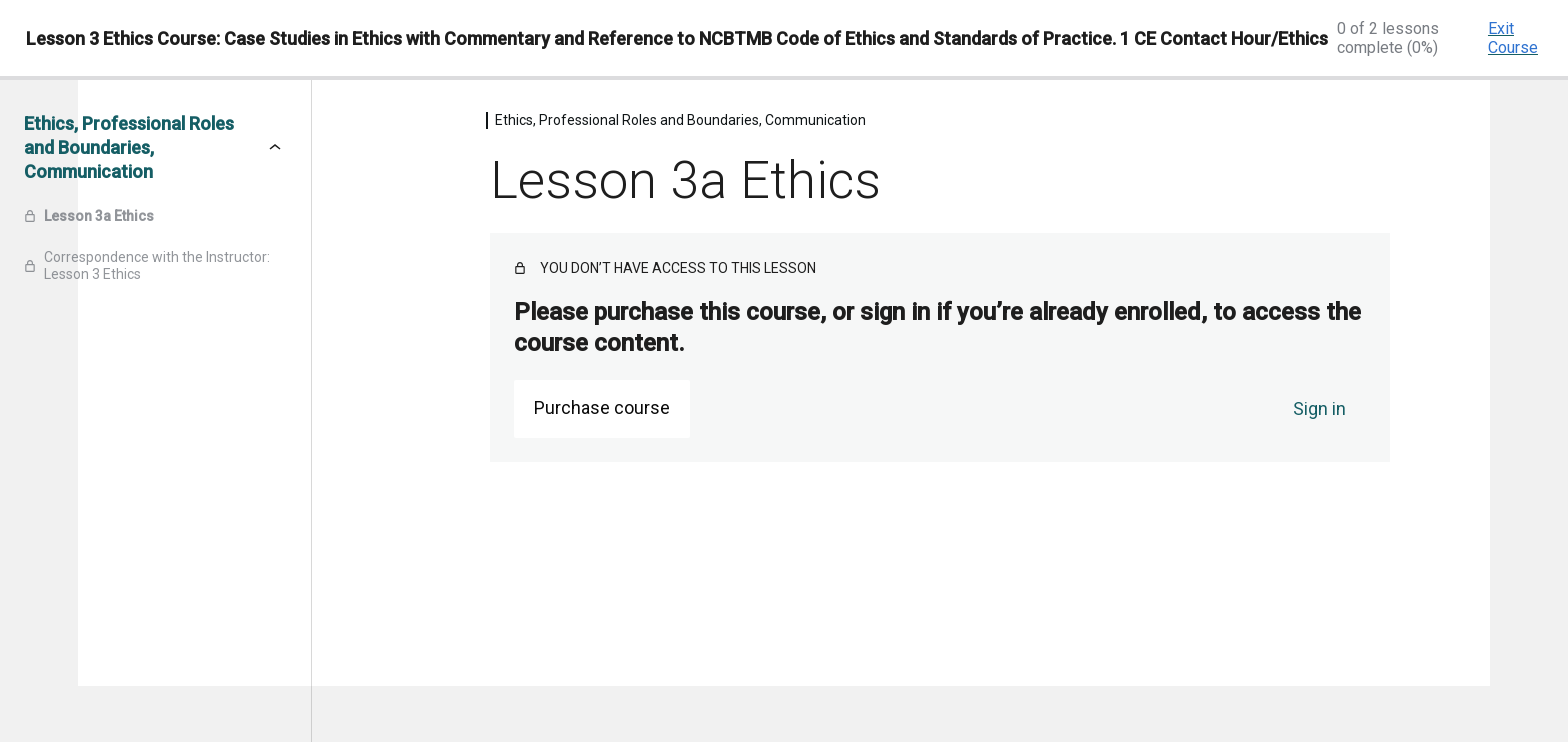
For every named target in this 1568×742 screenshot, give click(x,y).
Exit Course (1513, 38)
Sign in (1319, 408)
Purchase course (602, 407)
